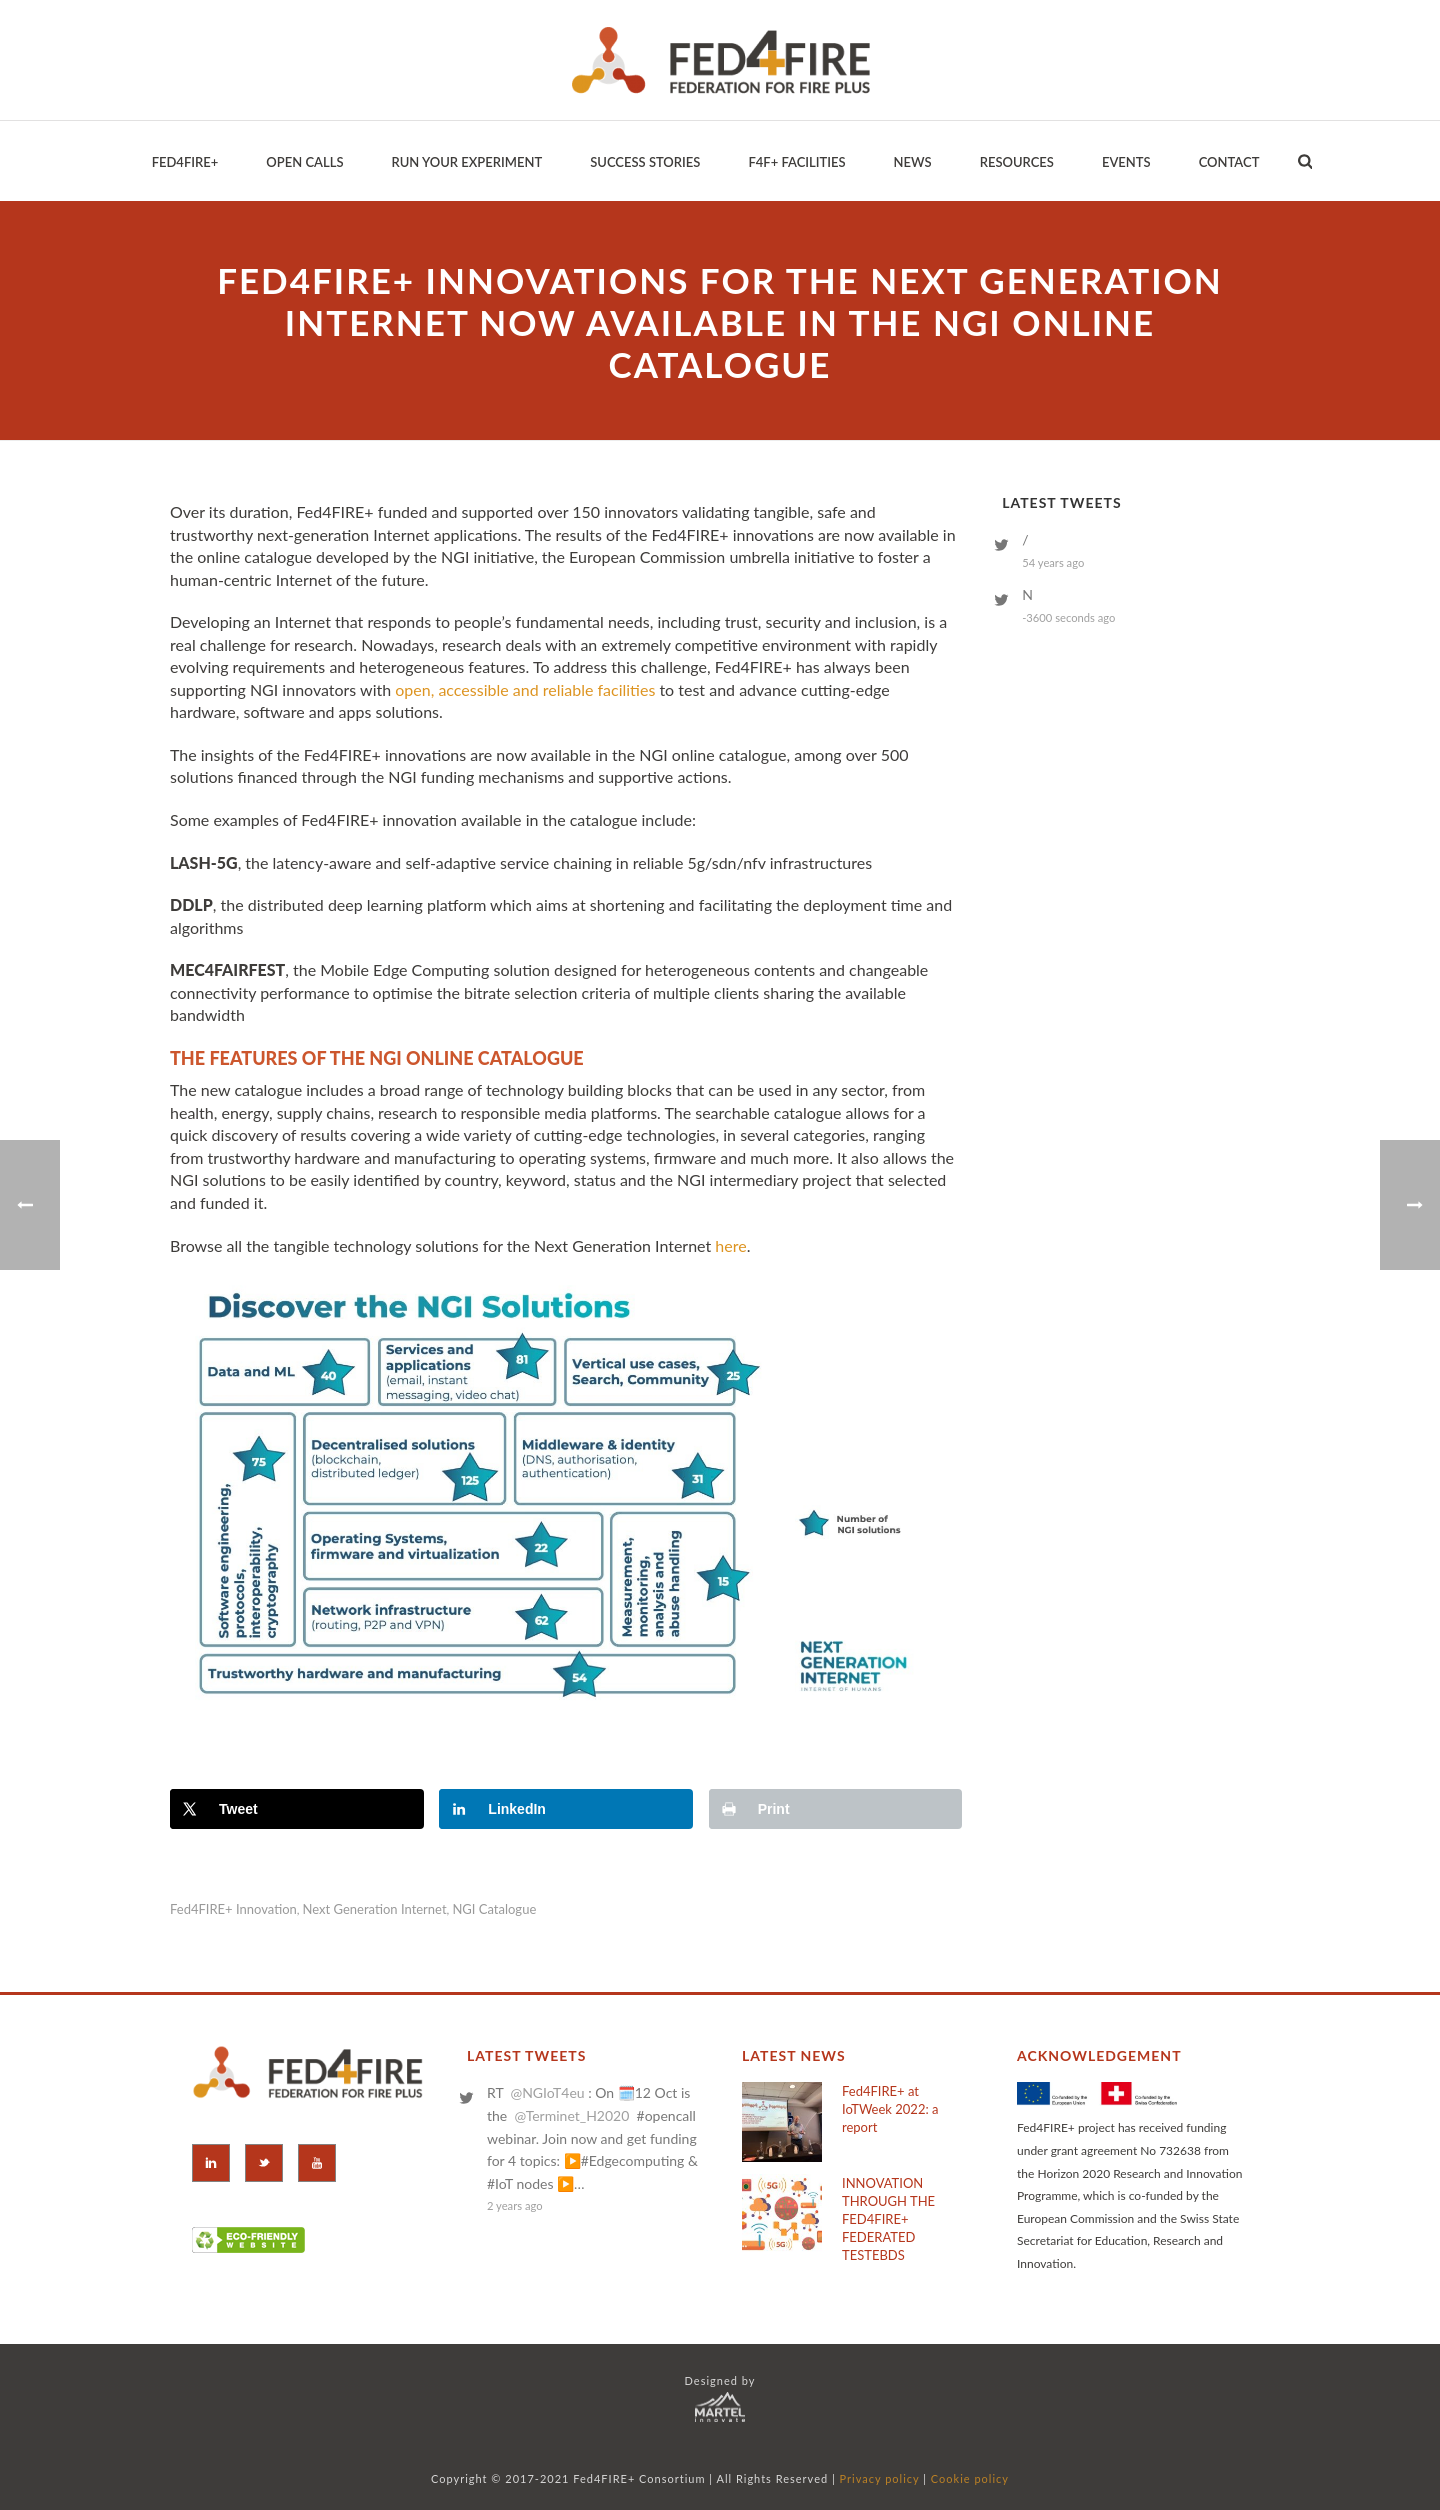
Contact (1229, 162)
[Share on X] (297, 1809)
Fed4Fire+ (185, 162)
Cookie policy (970, 2478)
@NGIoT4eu (547, 2092)
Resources (1017, 162)
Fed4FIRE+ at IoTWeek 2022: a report (890, 2109)
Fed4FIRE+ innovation (233, 1909)
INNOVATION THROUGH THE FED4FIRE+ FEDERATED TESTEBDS (888, 2219)
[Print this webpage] (836, 1809)
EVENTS (1126, 162)
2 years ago (515, 2205)
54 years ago (1053, 562)
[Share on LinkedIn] (566, 1809)
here (730, 1245)
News (913, 162)
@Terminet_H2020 (571, 2115)
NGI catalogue (494, 1909)
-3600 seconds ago (1068, 617)
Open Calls (304, 162)
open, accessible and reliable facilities (525, 689)
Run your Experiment (466, 162)
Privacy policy (880, 2478)
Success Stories (645, 162)
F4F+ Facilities (796, 162)
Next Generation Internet (375, 1909)
